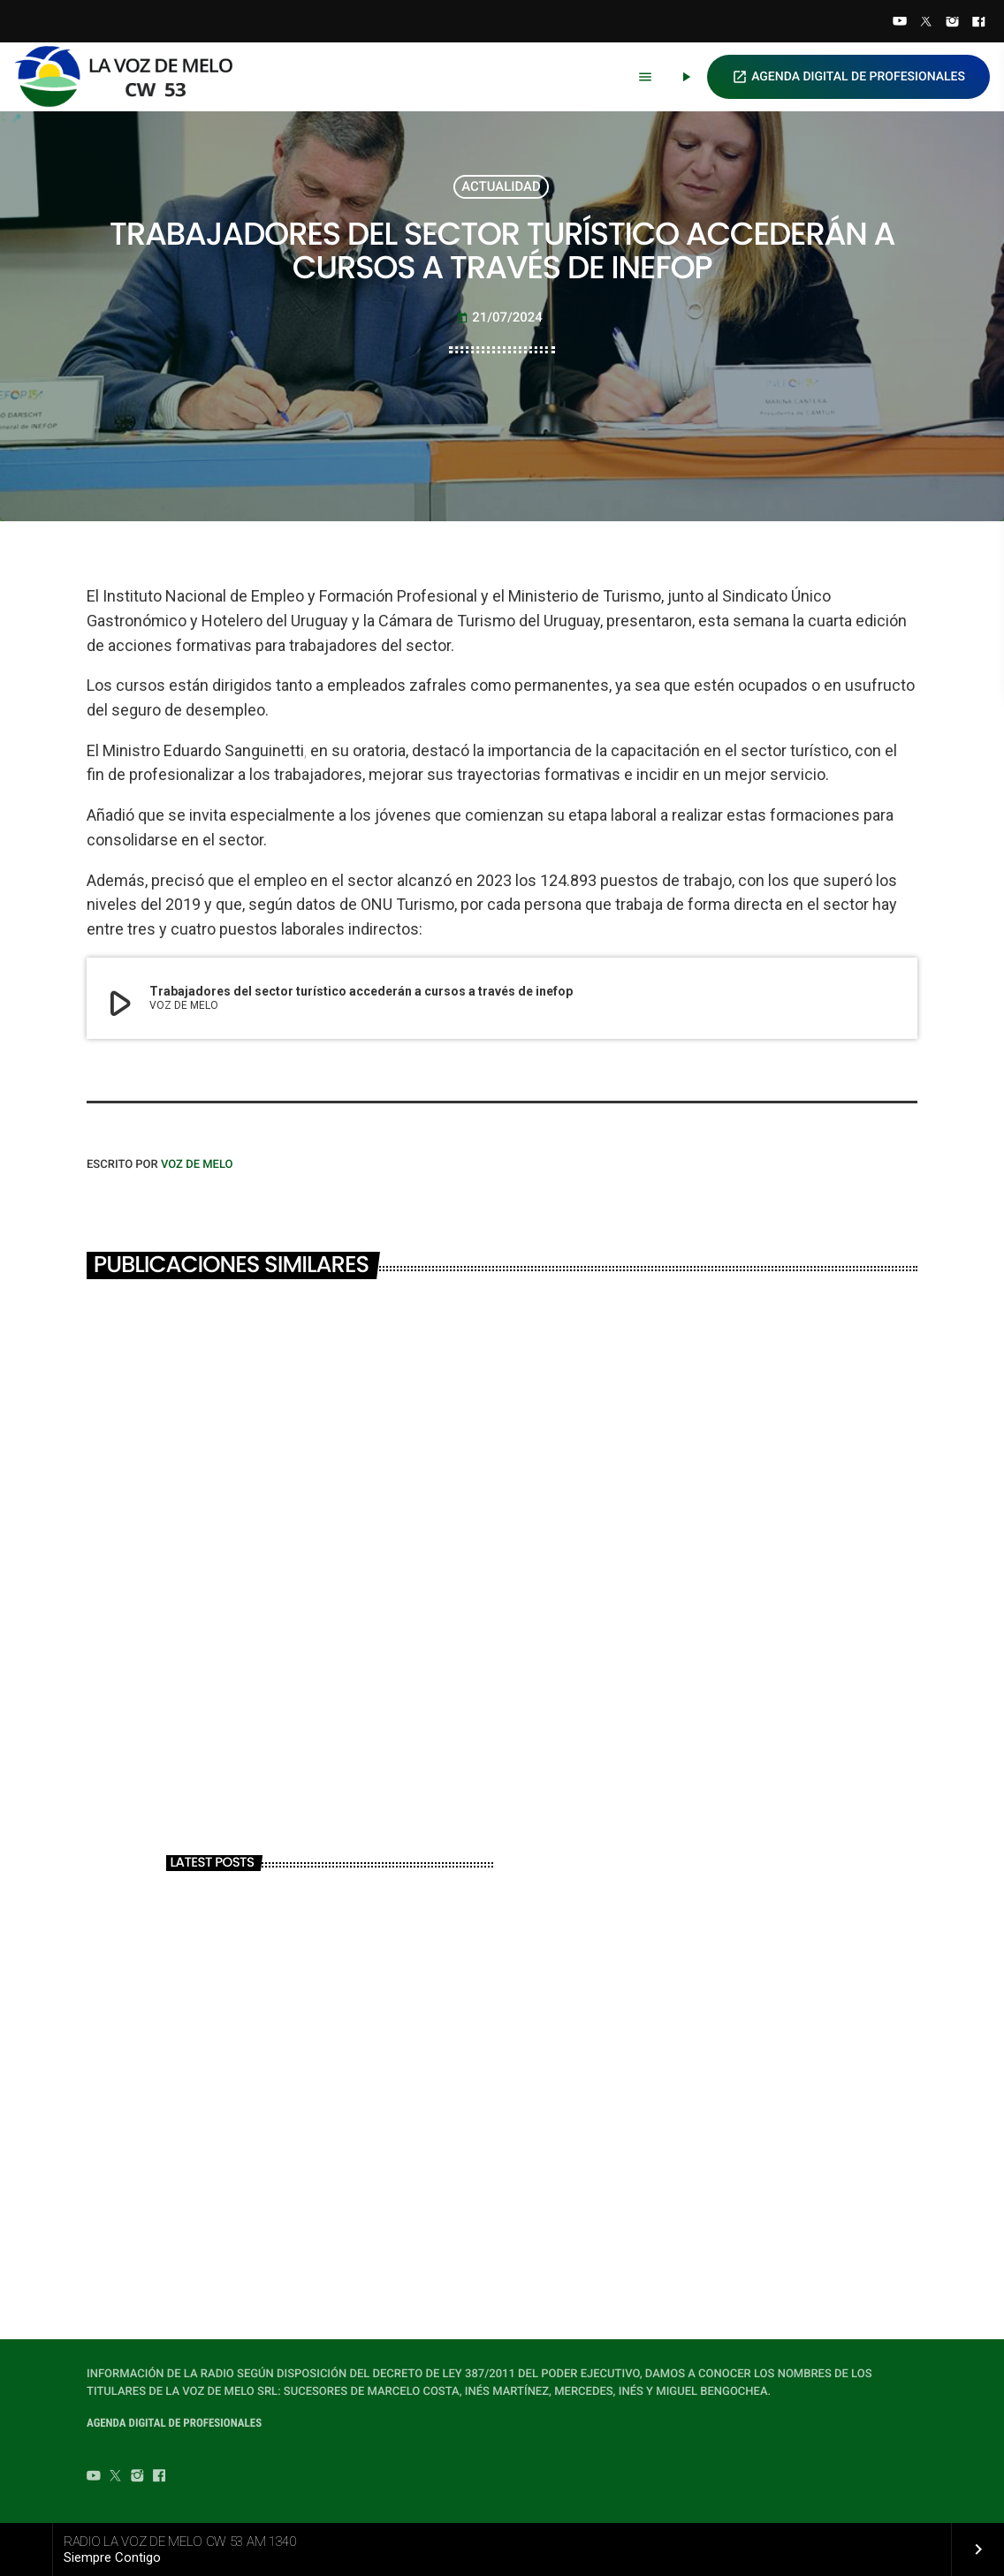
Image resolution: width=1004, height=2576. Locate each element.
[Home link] (131, 77)
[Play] (685, 77)
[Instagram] (953, 23)
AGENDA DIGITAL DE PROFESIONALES (848, 77)
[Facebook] (978, 23)
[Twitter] (926, 23)
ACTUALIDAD (501, 186)
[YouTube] (900, 23)
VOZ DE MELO (197, 1164)
